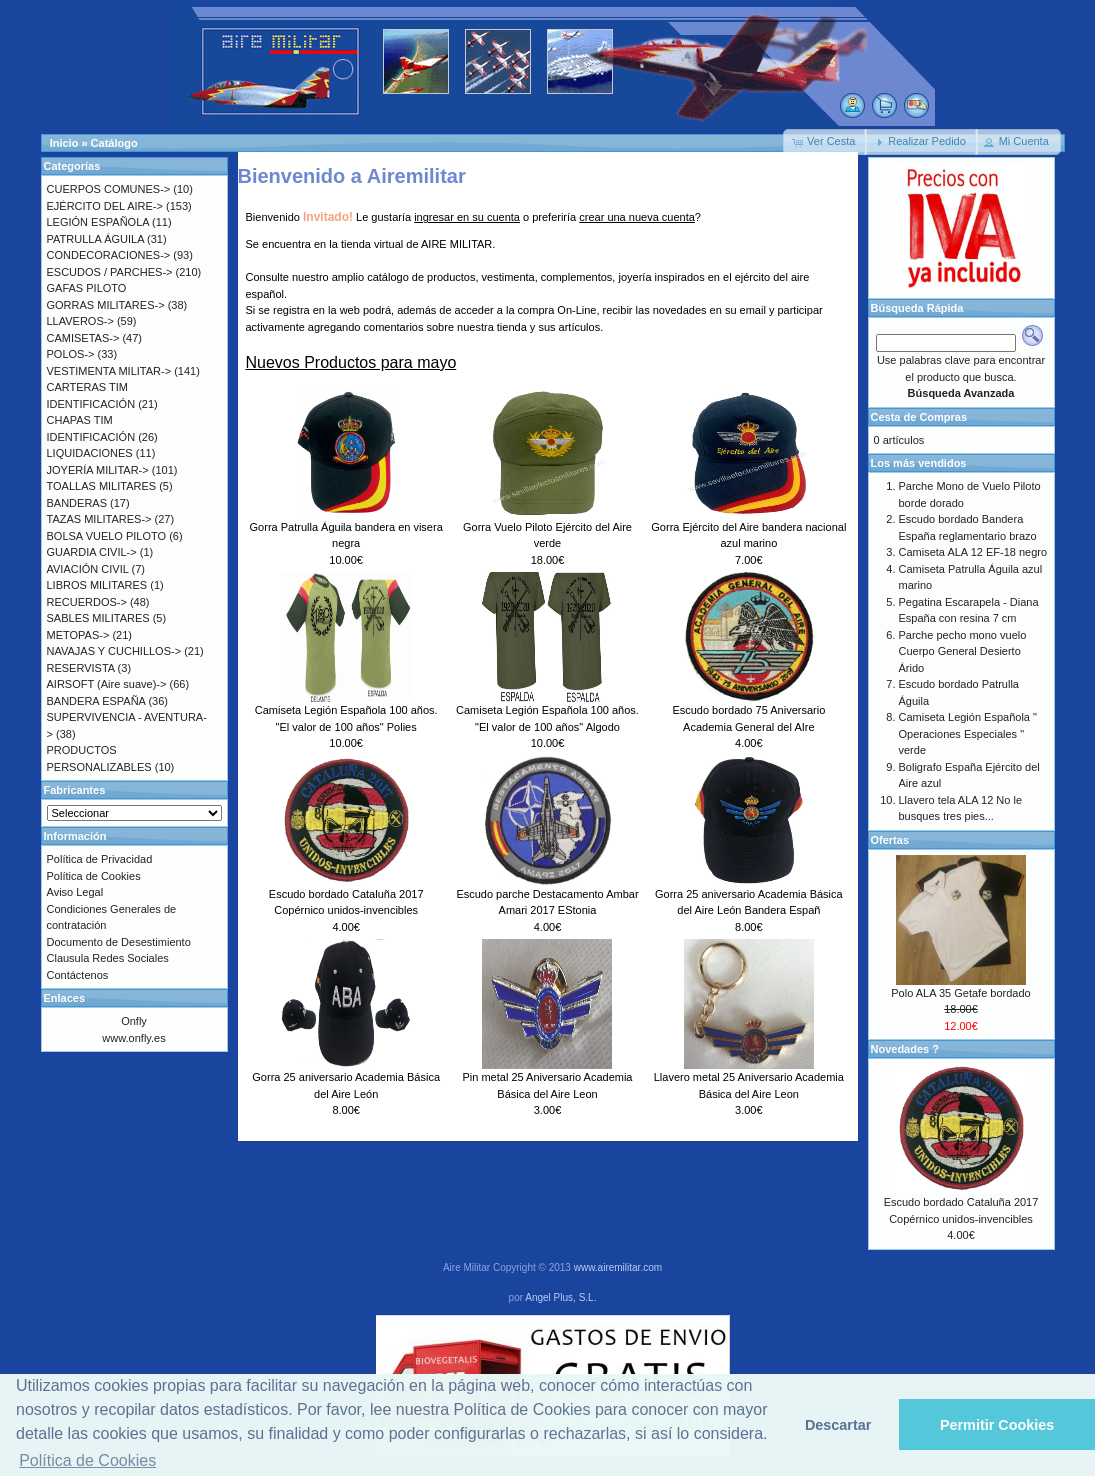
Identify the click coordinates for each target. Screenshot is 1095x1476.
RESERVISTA (81, 668)
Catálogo (114, 143)
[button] (825, 142)
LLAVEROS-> (80, 321)
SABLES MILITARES (98, 618)
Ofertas (890, 840)
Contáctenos (78, 975)
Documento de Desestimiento (119, 942)
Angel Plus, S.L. (560, 1297)
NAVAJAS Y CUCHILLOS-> (114, 651)
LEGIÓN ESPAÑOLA (98, 222)
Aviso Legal (75, 892)
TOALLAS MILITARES (102, 486)
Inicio (64, 143)
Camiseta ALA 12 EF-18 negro (973, 552)
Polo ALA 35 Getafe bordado (960, 993)
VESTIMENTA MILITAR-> (109, 371)
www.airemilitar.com (618, 1267)
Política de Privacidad (100, 859)
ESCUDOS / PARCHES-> (110, 272)
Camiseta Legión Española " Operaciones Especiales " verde (968, 733)
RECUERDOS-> (87, 602)
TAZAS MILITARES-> (99, 519)
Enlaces (65, 998)
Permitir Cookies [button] (997, 1425)
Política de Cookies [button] (87, 1460)
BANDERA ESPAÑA (96, 701)
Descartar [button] (838, 1425)
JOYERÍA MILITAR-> (98, 470)
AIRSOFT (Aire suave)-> (107, 684)
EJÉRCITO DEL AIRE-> (105, 206)
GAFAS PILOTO (87, 288)
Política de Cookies (94, 876)
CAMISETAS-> (83, 338)
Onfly (134, 1021)
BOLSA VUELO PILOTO (107, 536)
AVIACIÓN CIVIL (88, 569)
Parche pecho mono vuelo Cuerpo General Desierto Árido (963, 651)
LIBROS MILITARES (97, 585)
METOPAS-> (78, 635)
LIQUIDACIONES (90, 453)
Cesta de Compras (919, 417)
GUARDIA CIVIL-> (92, 552)
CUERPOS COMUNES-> (109, 189)
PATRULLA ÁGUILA (95, 239)
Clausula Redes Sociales (108, 958)
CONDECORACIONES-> (109, 255)
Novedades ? (905, 1049)
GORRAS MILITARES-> (106, 305)
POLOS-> (71, 354)
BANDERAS (77, 503)
